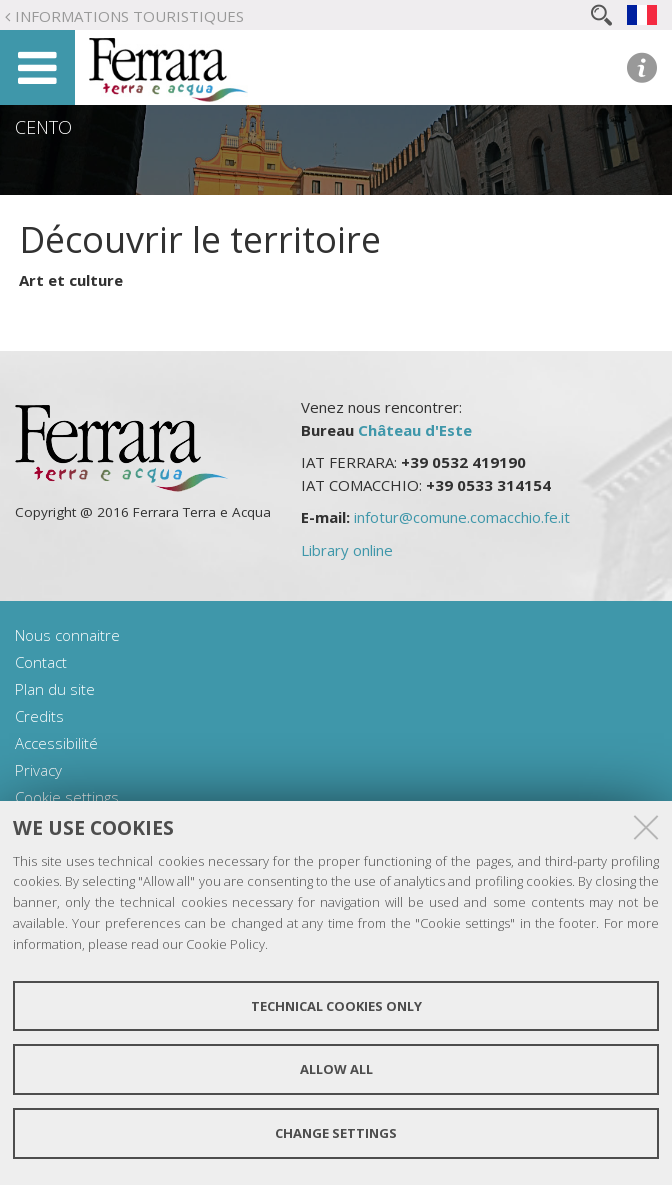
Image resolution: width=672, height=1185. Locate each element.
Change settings (336, 1133)
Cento (43, 127)
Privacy (38, 770)
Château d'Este (415, 430)
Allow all (336, 1069)
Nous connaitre (67, 635)
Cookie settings (67, 797)
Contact (41, 662)
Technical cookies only (336, 1006)
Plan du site (55, 689)
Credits (39, 716)
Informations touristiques (129, 16)
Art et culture (71, 280)
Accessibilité (56, 743)
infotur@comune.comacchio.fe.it (462, 517)
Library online (347, 550)
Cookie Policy (225, 944)
